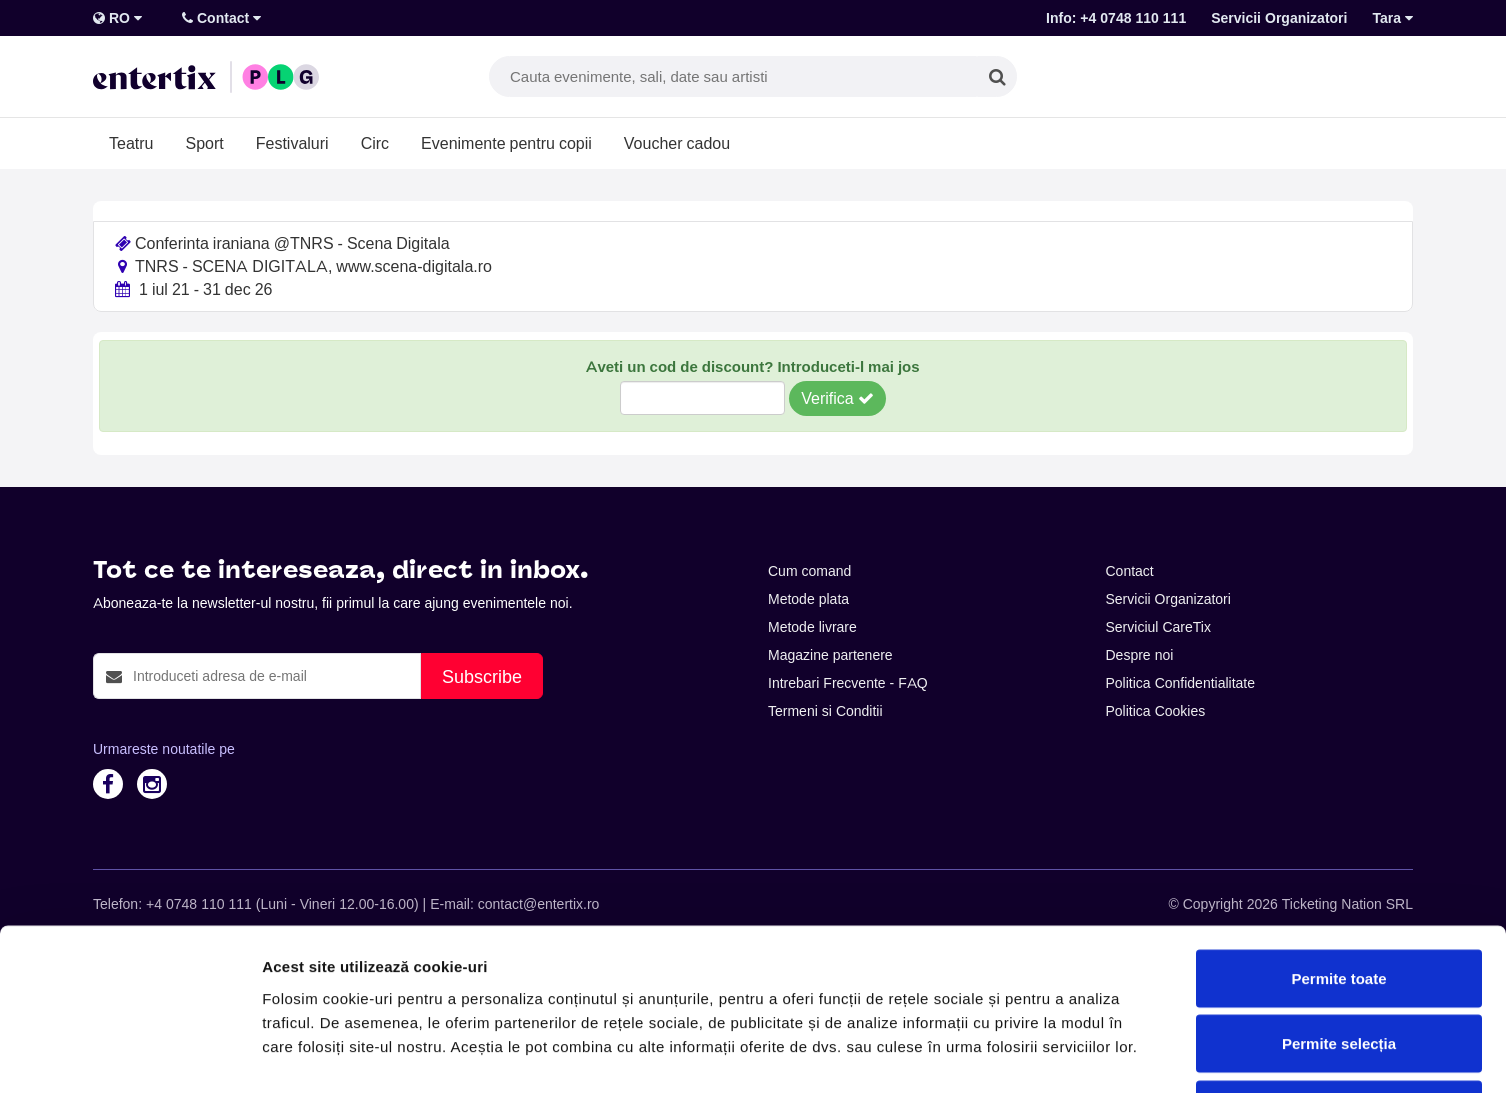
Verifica (837, 398)
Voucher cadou (677, 143)
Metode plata (808, 599)
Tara (1392, 18)
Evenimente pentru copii (506, 143)
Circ (375, 143)
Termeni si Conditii (825, 711)
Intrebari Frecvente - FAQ (848, 683)
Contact (221, 18)
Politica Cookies (1156, 711)
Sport (204, 143)
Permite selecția (1339, 896)
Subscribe (482, 676)
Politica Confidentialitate (1181, 683)
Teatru (131, 143)
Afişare (1000, 1053)
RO (117, 18)
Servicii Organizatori (1279, 18)
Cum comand (809, 571)
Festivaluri (292, 143)
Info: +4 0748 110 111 (1116, 18)
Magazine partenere (830, 655)
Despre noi (1140, 655)
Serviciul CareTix (1158, 627)
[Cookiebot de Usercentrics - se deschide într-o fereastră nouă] (129, 1054)
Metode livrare (812, 627)
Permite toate (1338, 830)
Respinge (1339, 961)
